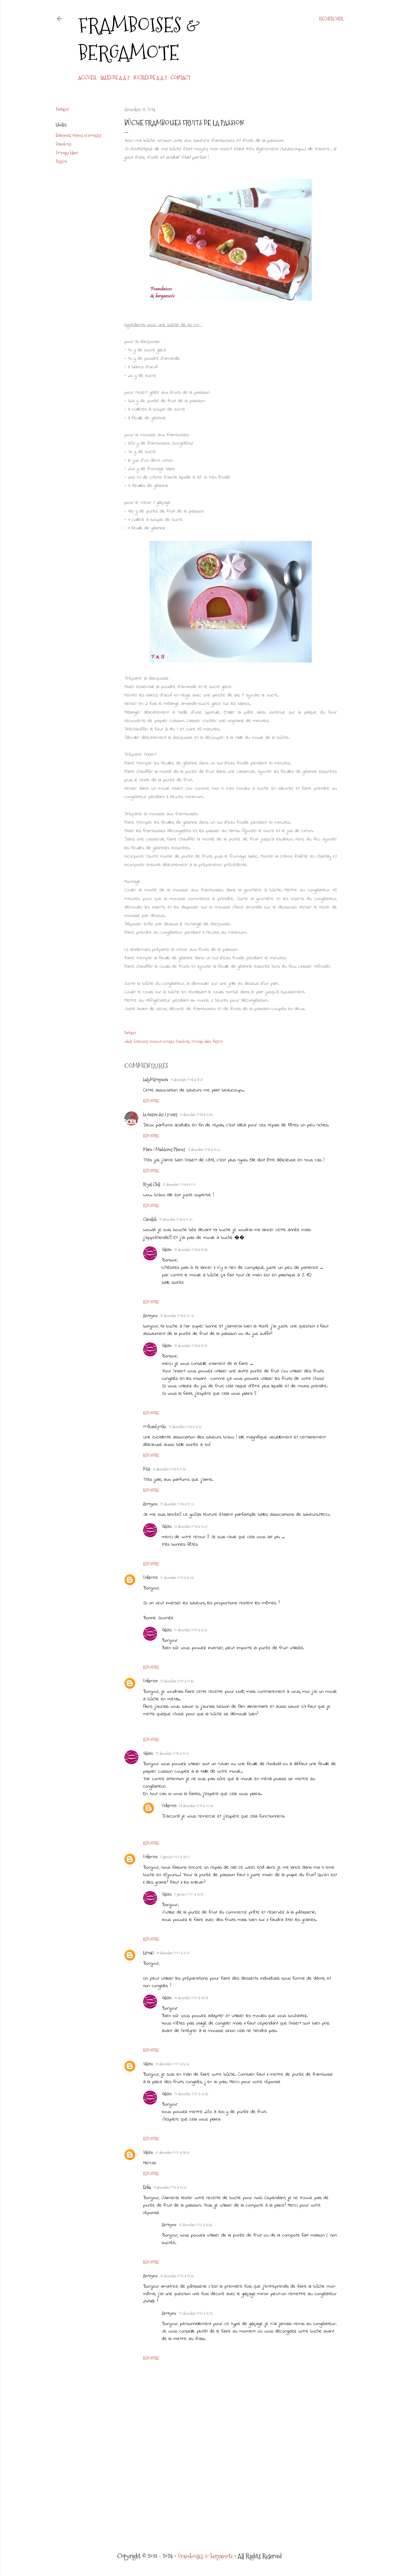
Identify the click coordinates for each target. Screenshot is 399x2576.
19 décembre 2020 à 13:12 (173, 1953)
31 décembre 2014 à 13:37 (191, 1526)
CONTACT (180, 77)
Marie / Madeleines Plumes (164, 1149)
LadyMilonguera (155, 1079)
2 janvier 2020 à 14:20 (175, 1857)
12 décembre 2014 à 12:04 (177, 1315)
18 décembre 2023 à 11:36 (177, 2276)
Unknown (150, 1577)
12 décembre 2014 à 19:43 (191, 1249)
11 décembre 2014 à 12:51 (187, 1079)
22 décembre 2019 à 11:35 (172, 1753)
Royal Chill (151, 1184)
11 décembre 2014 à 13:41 (196, 1114)
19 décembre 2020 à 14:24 (191, 1998)
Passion (61, 161)
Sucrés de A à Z (150, 77)
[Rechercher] (331, 18)
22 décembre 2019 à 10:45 (177, 1681)
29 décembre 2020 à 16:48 (191, 2094)
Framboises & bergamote (139, 39)
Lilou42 (148, 1953)
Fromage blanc (67, 153)
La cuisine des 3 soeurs (160, 1114)
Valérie (167, 1249)
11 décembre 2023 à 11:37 (169, 2187)
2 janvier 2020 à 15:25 (188, 1894)
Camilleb (150, 1219)
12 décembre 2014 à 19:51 (190, 1345)
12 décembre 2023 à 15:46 (195, 2224)
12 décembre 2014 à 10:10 (179, 1184)
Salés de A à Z (115, 77)
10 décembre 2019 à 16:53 (190, 1630)
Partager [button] (62, 109)
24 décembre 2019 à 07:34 (196, 1805)
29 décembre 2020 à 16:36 (173, 2064)
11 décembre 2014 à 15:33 (204, 1149)
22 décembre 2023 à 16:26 (196, 2313)
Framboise (64, 144)
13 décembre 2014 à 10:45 (169, 1469)
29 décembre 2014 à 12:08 (177, 1504)
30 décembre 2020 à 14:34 (173, 2152)
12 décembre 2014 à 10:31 (175, 1219)
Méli (146, 1469)
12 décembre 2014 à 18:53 (185, 1426)
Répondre (151, 1101)
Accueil (87, 77)
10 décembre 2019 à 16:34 (177, 1577)
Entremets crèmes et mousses (78, 135)
